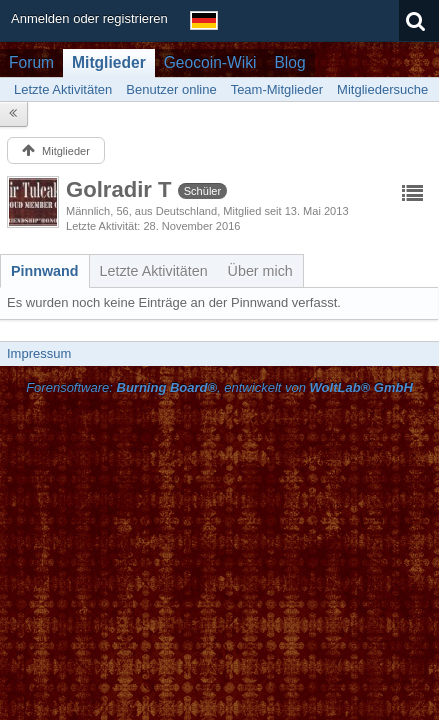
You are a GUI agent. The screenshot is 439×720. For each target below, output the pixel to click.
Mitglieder (109, 62)
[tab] (45, 271)
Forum (31, 62)
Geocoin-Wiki (210, 62)
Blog (289, 62)
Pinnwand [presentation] (45, 271)
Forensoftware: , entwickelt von (219, 387)
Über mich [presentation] (260, 271)
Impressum (39, 353)
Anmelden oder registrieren (89, 18)
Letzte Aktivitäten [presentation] (154, 271)
